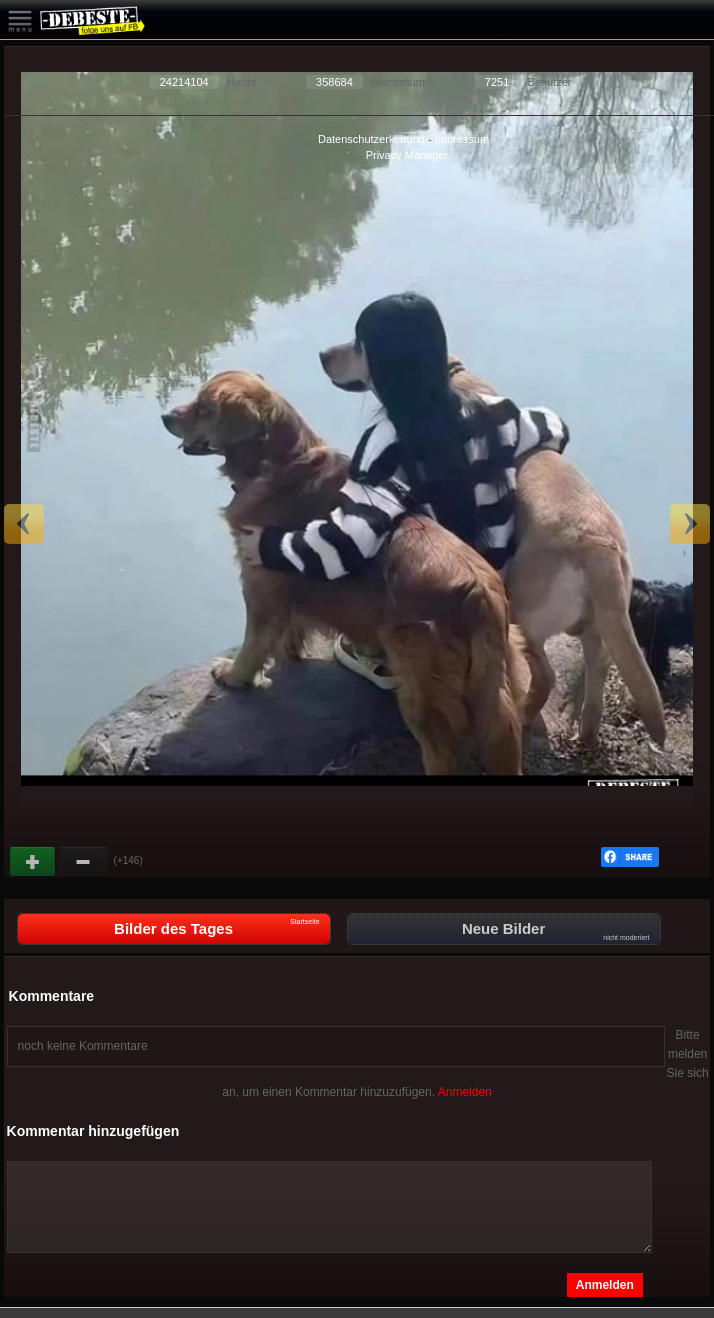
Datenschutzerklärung (371, 139)
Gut (34, 862)
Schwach (84, 862)
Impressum (462, 139)
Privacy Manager (407, 155)
